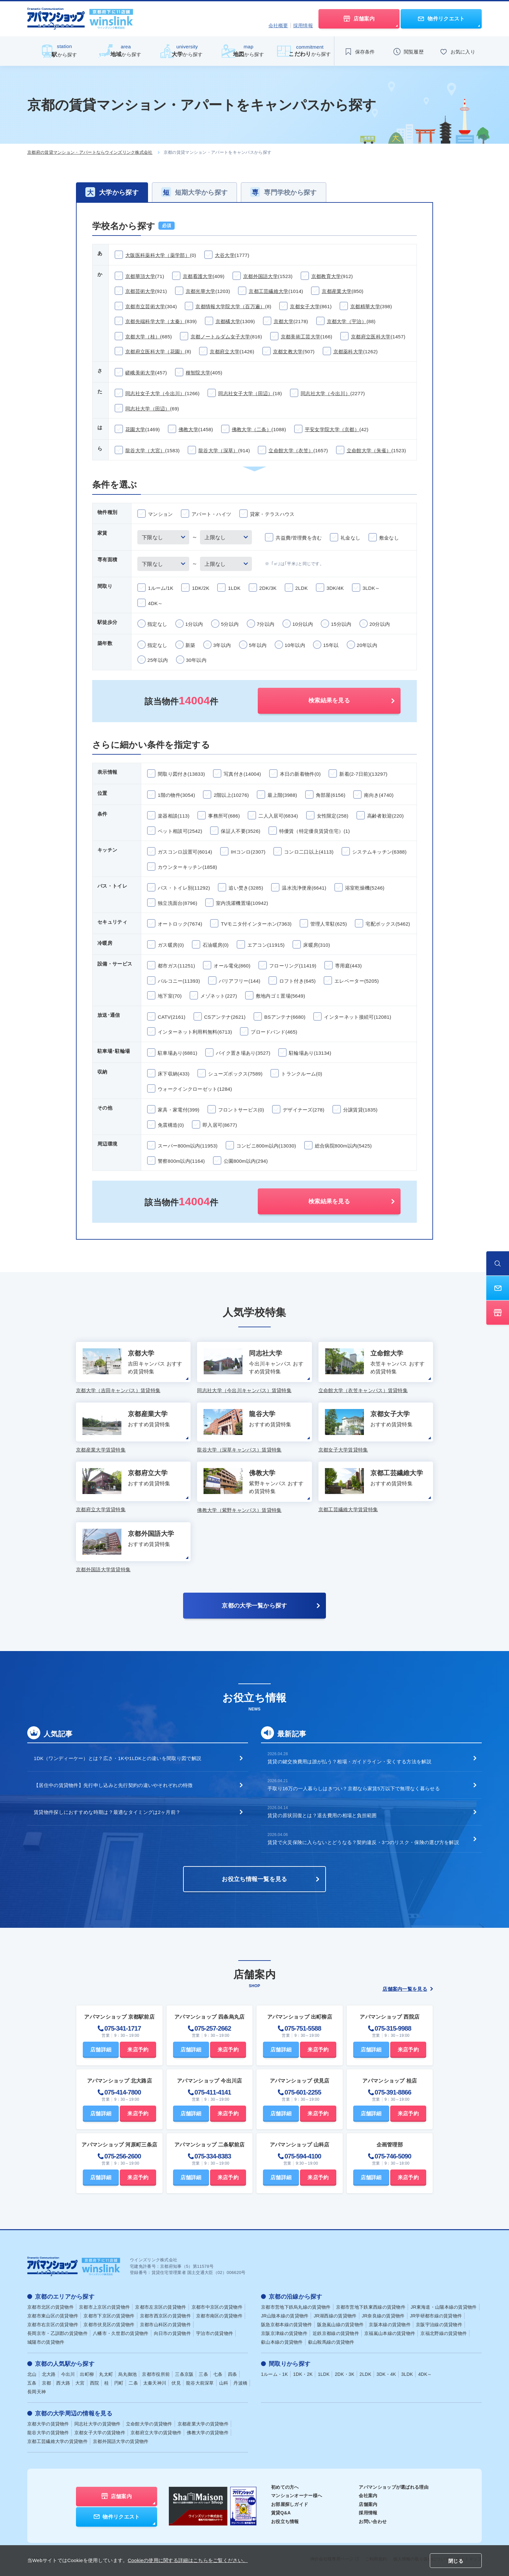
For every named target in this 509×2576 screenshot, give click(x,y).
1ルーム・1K (274, 2374)
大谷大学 (225, 255)
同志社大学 (97, 2423)
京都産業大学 (337, 291)
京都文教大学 (288, 351)
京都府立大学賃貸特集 (101, 1509)
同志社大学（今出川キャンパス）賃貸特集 (244, 1390)
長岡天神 (36, 2391)
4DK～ (425, 2374)
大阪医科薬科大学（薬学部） (157, 255)
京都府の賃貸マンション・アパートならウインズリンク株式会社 (90, 152)
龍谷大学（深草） (218, 450)
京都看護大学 (198, 276)
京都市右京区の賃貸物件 (52, 2324)
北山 (32, 2374)
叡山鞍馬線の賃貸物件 (331, 2342)
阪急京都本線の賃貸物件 (286, 2324)
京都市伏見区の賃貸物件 (108, 2324)
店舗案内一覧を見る (407, 1989)
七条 (218, 2374)
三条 (203, 2374)
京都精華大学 (365, 306)
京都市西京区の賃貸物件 (165, 2315)
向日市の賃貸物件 (172, 2333)
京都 (46, 2383)
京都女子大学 (305, 306)
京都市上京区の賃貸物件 (104, 2307)
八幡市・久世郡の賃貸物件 (121, 2333)
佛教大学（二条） (251, 429)
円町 (119, 2383)
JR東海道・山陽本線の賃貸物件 (444, 2307)
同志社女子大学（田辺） (245, 393)
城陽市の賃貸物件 (45, 2342)
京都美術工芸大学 (300, 336)
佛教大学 (188, 429)
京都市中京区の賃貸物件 (217, 2307)
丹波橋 (240, 2383)
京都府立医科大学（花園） (155, 351)
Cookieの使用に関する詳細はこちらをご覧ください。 (188, 2560)
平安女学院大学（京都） (332, 429)
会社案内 (368, 2495)
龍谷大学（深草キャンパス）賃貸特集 (239, 1449)
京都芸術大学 (140, 291)
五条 (32, 2383)
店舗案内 (368, 2504)
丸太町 (106, 2374)
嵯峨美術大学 (140, 372)
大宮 (80, 2383)
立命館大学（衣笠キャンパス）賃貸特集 (363, 1390)
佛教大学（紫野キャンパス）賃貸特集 (239, 1510)
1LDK (323, 2374)
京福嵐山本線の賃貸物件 (389, 2333)
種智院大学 (198, 372)
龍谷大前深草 (200, 2383)
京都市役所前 (156, 2374)
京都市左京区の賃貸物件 (160, 2307)
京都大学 (283, 321)
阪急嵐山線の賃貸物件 (340, 2324)
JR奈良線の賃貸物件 (383, 2315)
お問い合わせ (373, 2521)
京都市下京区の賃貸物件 (108, 2315)
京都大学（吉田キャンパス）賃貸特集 (118, 1390)
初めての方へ (285, 2487)
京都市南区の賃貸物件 (219, 2315)
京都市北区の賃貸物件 (50, 2307)
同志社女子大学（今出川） (155, 393)
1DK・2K (303, 2374)
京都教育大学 (326, 276)
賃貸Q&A (281, 2512)
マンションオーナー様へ (296, 2495)
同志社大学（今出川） (325, 393)
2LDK (365, 2374)
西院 (94, 2383)
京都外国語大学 (260, 276)
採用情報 (303, 25)
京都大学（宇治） (346, 321)
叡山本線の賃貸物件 (282, 2342)
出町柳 (87, 2374)
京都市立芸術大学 (145, 306)
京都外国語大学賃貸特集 (103, 1569)
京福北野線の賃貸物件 (443, 2333)
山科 (224, 2383)
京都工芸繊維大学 (268, 291)
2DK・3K (344, 2374)
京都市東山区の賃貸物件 (52, 2315)
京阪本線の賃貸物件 (390, 2324)
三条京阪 (184, 2374)
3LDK (407, 2374)
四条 (232, 2374)
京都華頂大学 (140, 276)
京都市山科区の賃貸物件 (165, 2324)
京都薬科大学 (348, 351)
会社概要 (278, 25)
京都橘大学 (228, 321)
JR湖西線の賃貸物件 (335, 2315)
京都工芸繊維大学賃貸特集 (348, 1509)
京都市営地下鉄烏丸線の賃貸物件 (296, 2307)
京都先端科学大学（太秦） (155, 321)
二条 (133, 2383)
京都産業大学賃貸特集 (101, 1449)
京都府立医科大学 (371, 336)
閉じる (455, 2561)
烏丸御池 (127, 2374)
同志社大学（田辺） (147, 408)
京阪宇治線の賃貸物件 (439, 2324)
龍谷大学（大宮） (145, 450)
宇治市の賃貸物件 (214, 2333)
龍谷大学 (48, 2432)
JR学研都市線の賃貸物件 (436, 2315)
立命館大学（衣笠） (290, 450)
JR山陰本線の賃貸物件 (284, 2315)
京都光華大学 (201, 291)
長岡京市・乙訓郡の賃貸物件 (57, 2333)
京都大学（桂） (142, 336)
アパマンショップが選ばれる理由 (393, 2487)
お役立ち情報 (285, 2521)
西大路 (63, 2383)
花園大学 (135, 429)
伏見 (176, 2383)
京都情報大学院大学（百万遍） (230, 306)
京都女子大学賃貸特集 (343, 1449)
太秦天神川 (155, 2383)
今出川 (68, 2374)
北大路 (49, 2374)
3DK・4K (386, 2374)
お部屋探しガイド (289, 2504)
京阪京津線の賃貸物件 (284, 2333)
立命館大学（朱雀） (369, 450)
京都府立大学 (225, 351)
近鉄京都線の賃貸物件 (336, 2333)
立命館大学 (149, 2423)
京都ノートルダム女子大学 (220, 336)
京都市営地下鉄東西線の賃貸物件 (371, 2307)
